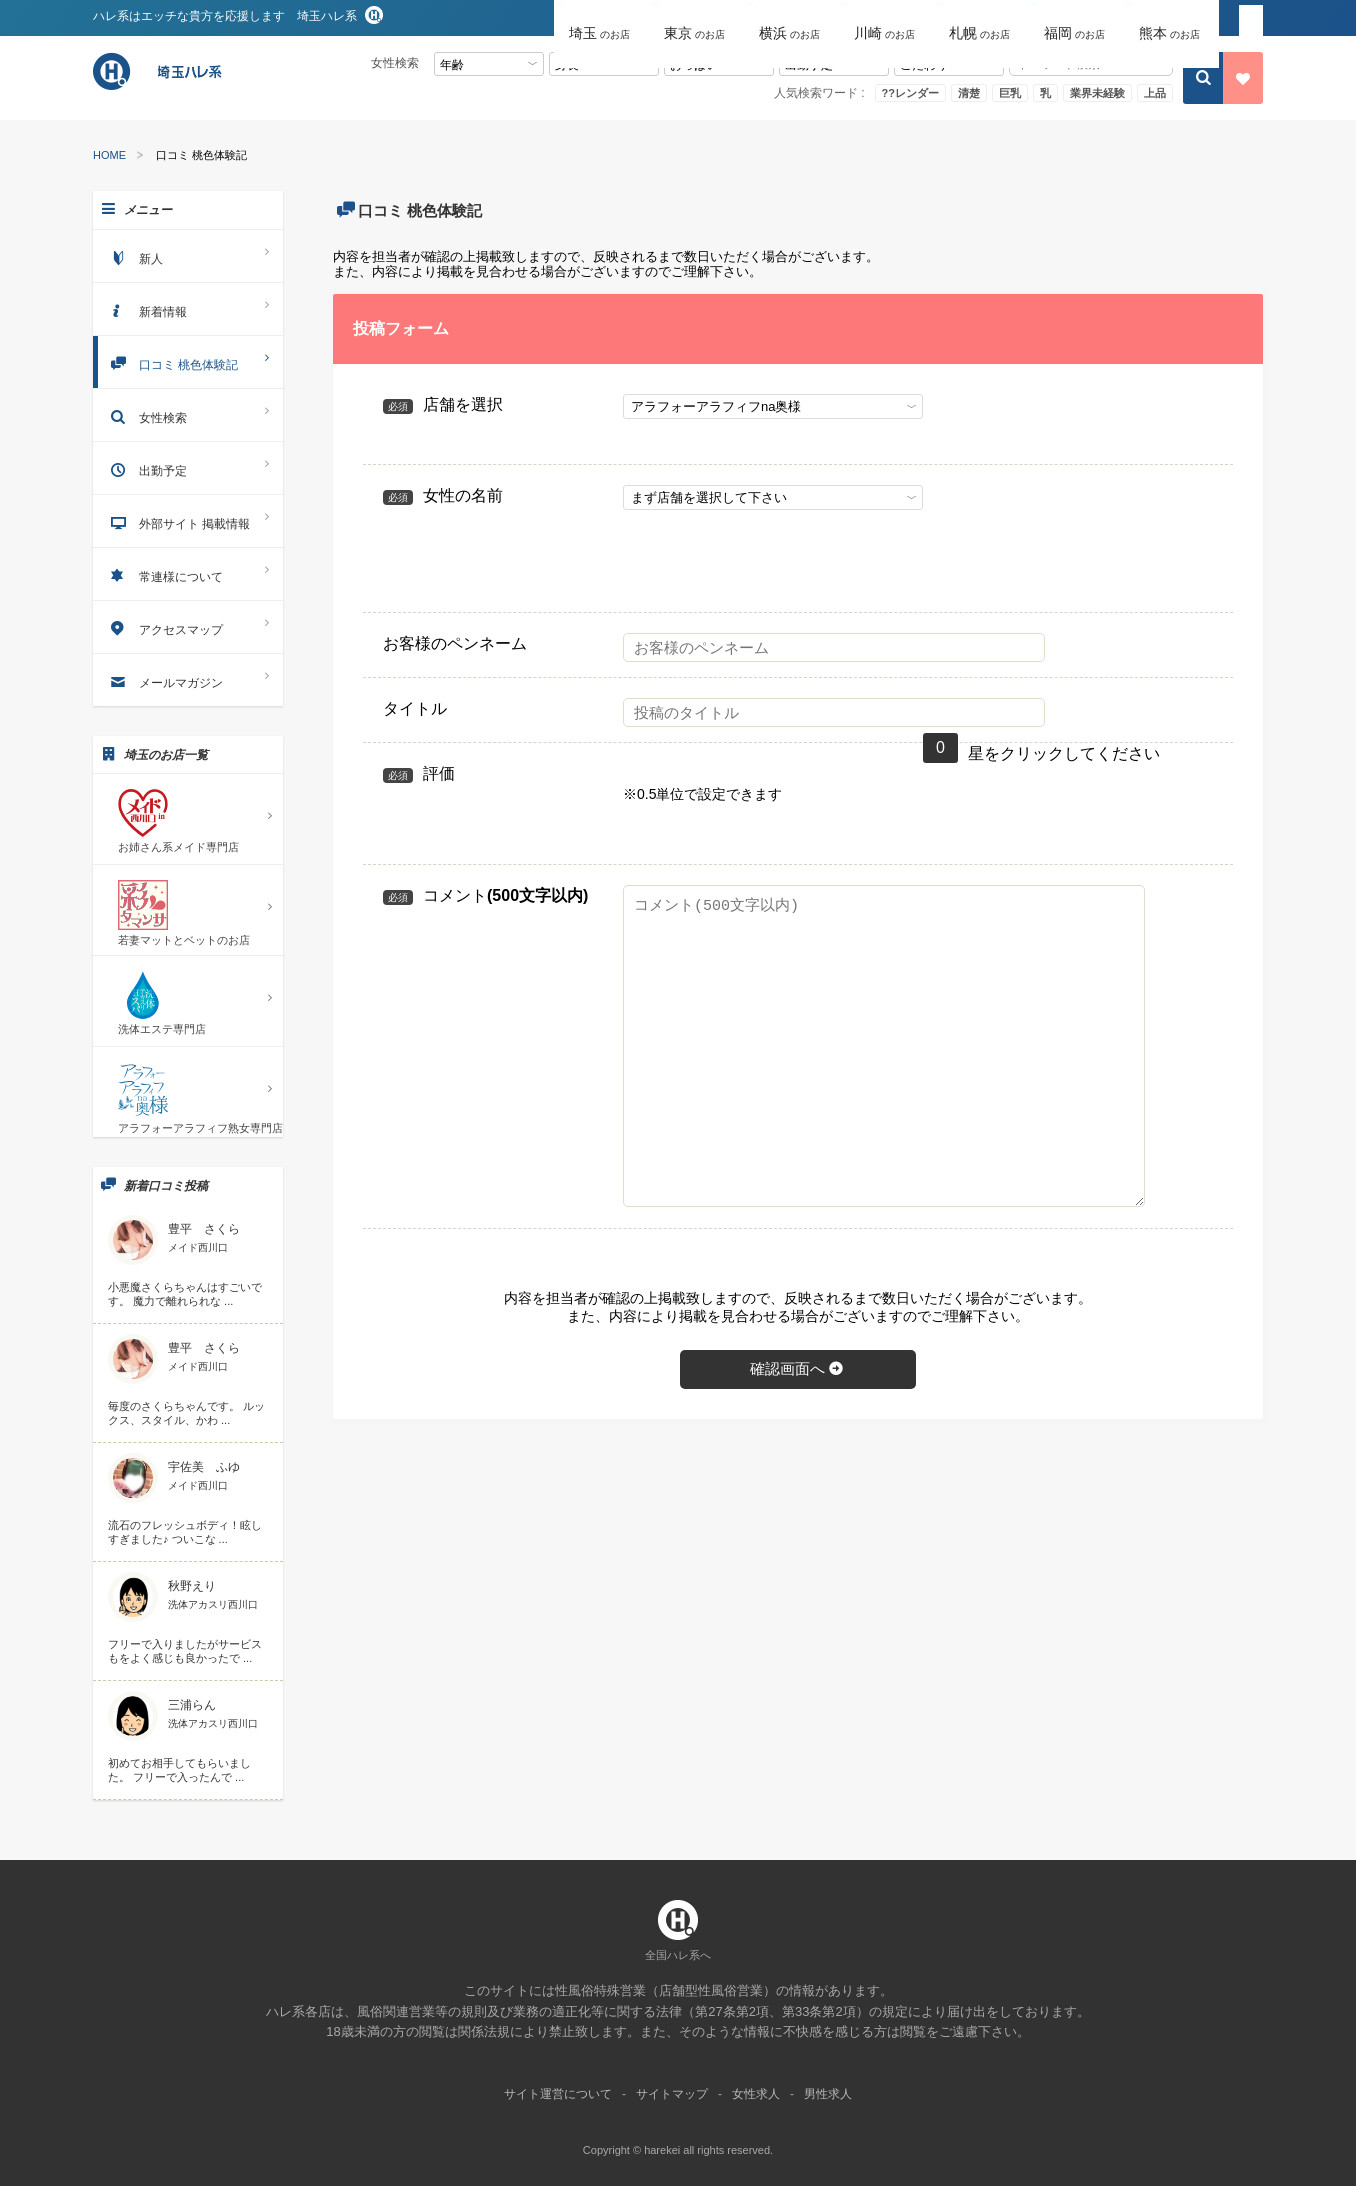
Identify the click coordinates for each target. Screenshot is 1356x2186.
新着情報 (188, 308)
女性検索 (188, 414)
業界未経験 (1097, 93)
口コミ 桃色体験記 (188, 361)
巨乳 (1010, 93)
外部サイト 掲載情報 (188, 520)
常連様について (188, 573)
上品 (1155, 93)
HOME (109, 155)
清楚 (969, 93)
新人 (188, 255)
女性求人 (756, 2094)
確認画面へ (798, 1368)
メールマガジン (188, 679)
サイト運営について (558, 2094)
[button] (601, 18)
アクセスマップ (188, 626)
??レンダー (910, 93)
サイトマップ (672, 2094)
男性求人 (828, 2094)
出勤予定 (188, 467)
